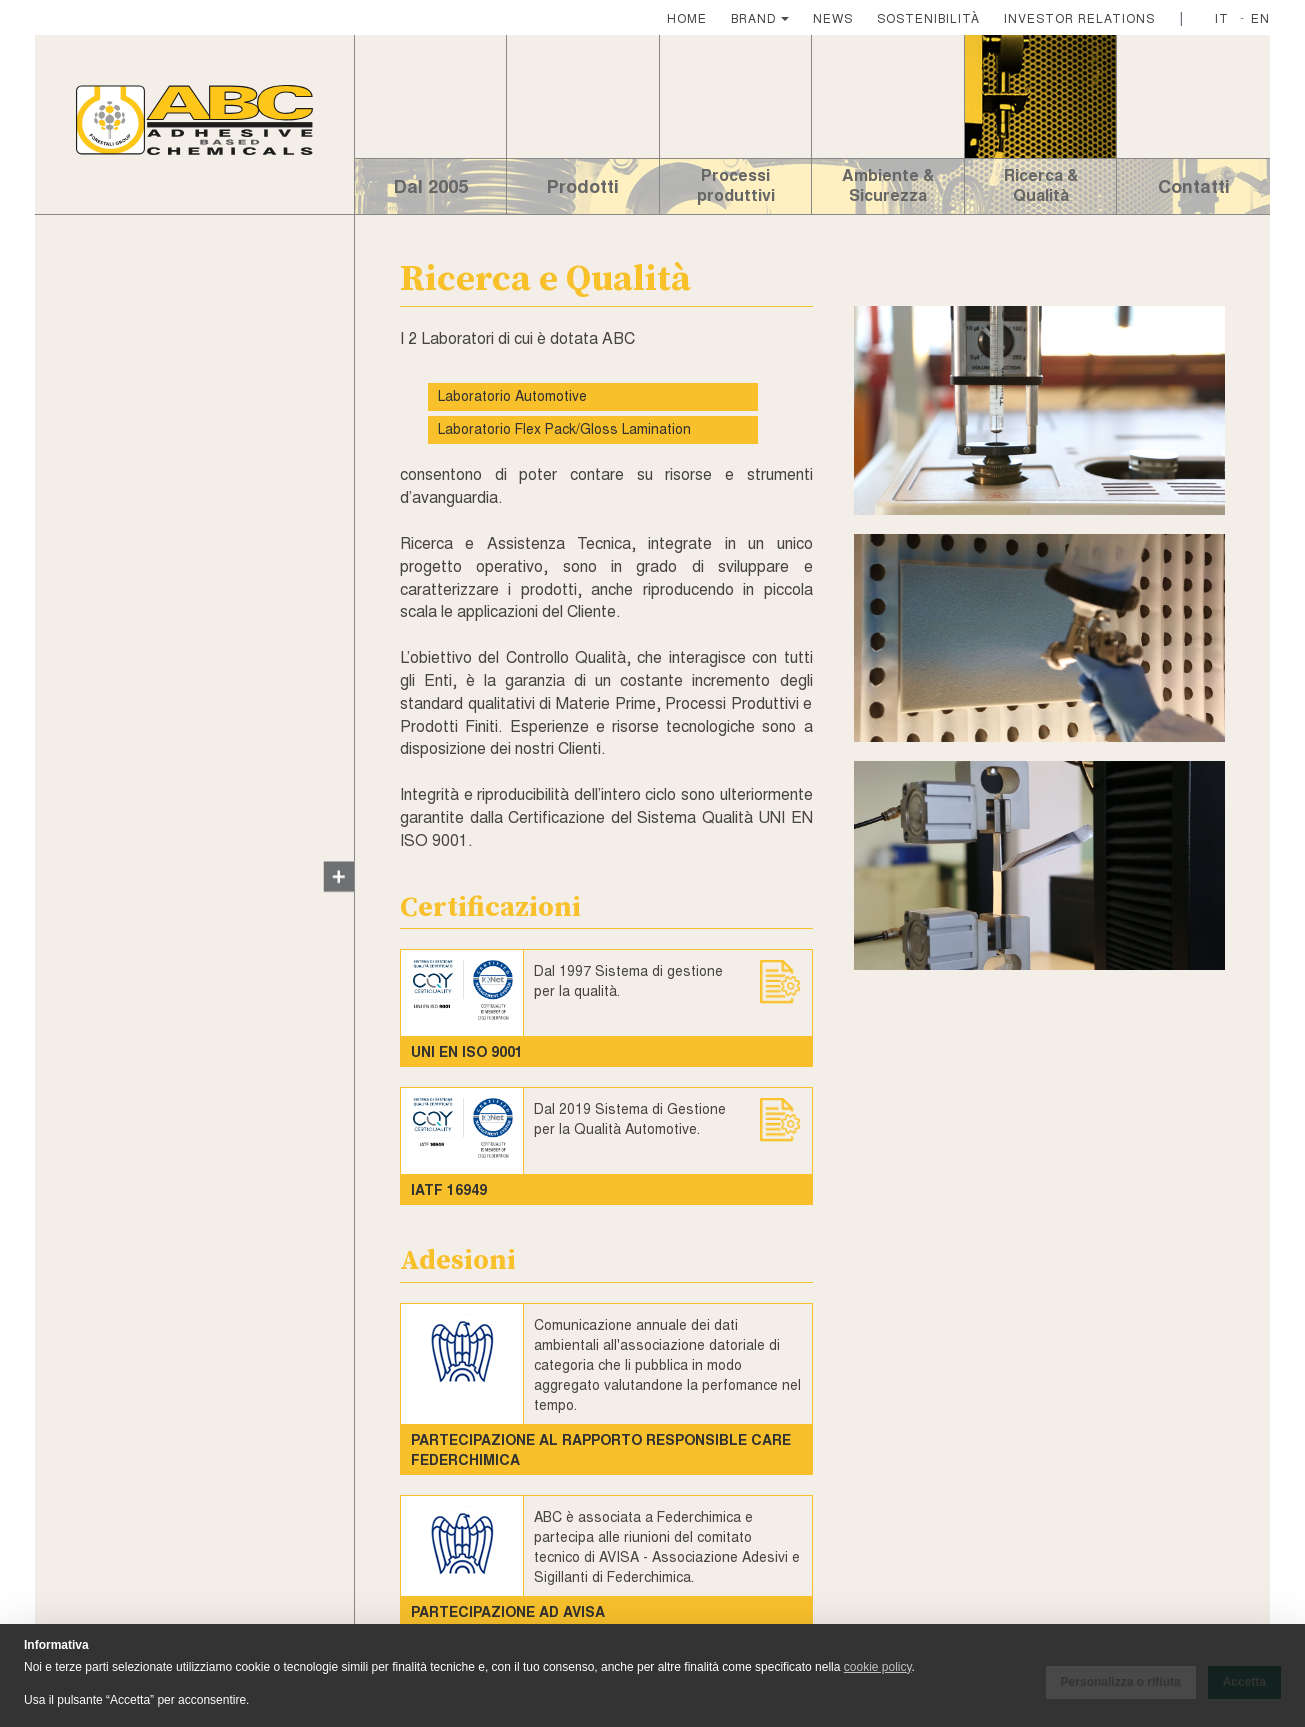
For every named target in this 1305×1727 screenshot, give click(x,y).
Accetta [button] (1244, 1682)
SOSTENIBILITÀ (928, 17)
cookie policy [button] (878, 1667)
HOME (687, 17)
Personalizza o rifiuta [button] (1121, 1682)
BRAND (754, 17)
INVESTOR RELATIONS (1079, 17)
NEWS (833, 17)
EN (1260, 17)
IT (1222, 17)
